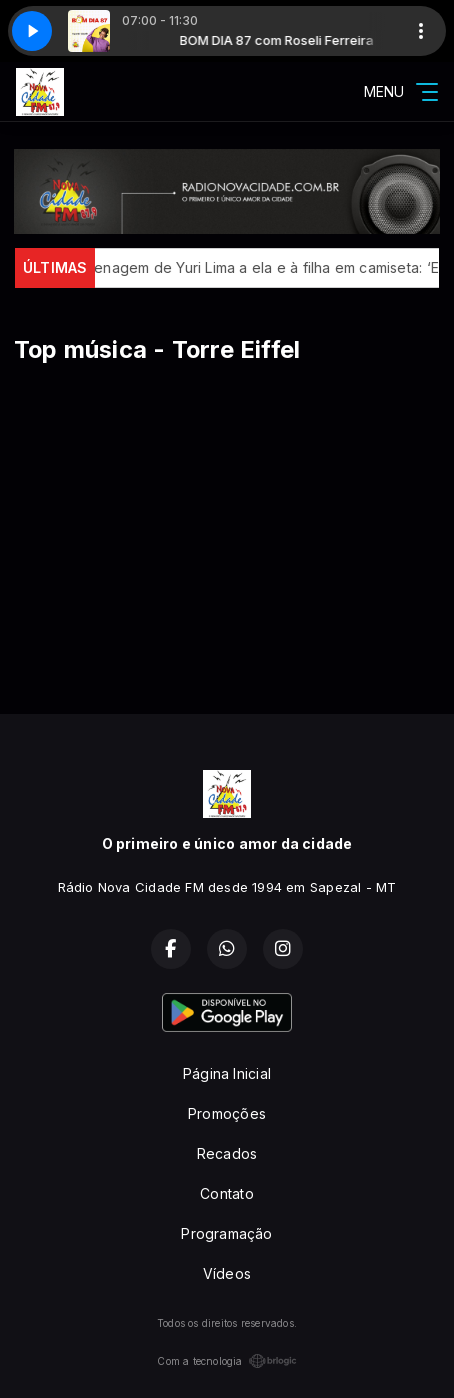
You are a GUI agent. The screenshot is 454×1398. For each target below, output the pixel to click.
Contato (226, 1193)
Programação (226, 1233)
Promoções (227, 1113)
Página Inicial (227, 1073)
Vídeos (227, 1273)
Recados (227, 1153)
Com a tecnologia (226, 1361)
